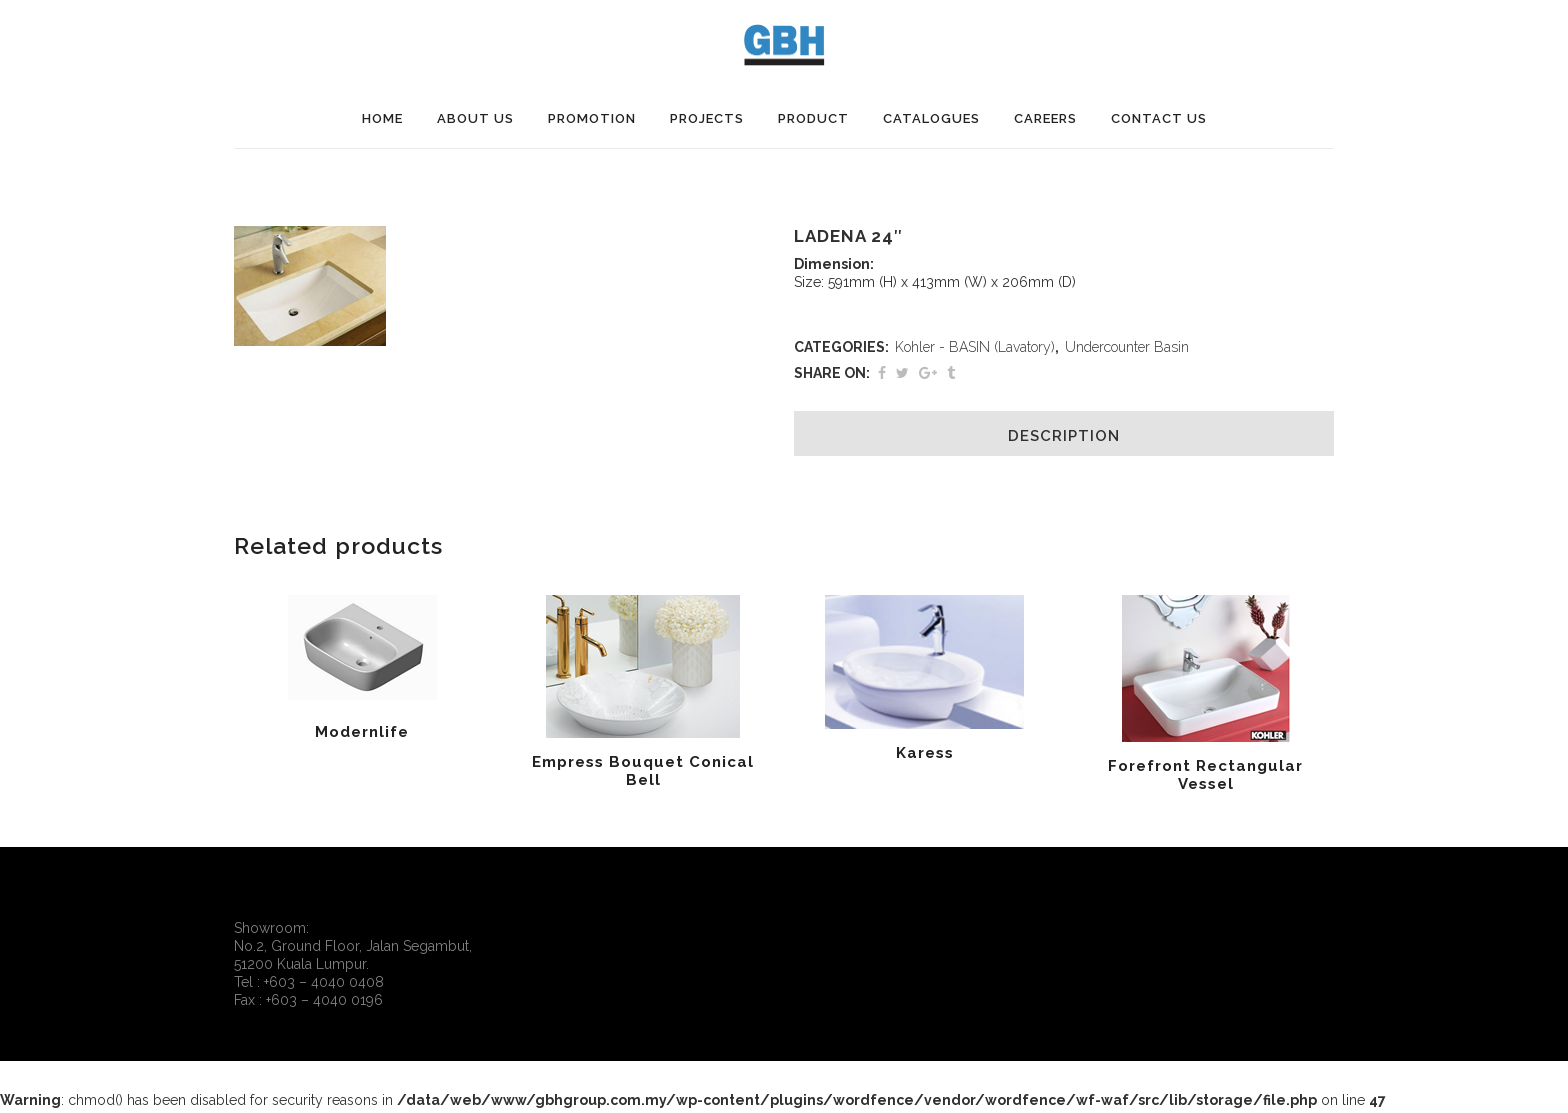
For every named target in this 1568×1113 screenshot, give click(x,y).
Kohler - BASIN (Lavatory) (975, 347)
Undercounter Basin (1127, 347)
